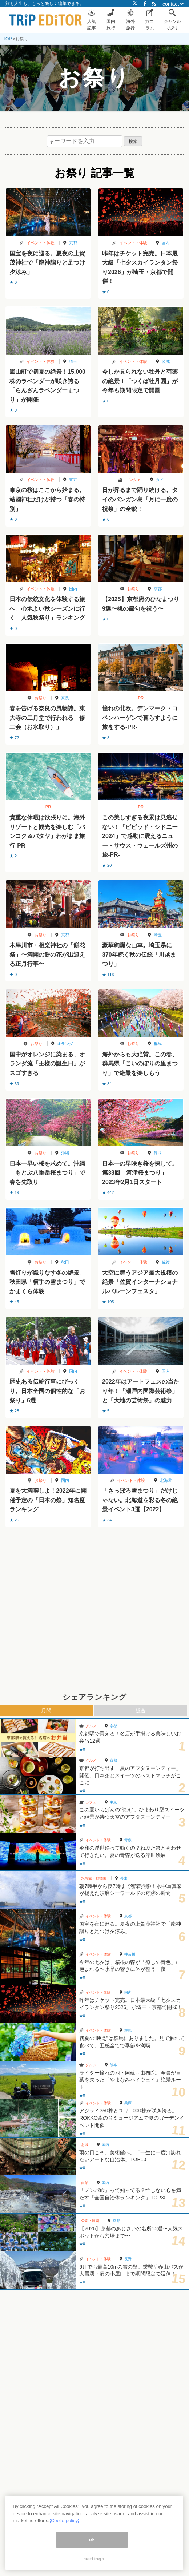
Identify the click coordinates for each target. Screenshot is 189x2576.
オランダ (65, 1043)
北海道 (166, 1480)
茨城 (166, 361)
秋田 (65, 1262)
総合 (141, 1711)
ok (92, 2539)
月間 (46, 1711)
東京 (73, 479)
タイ (160, 479)
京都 (73, 243)
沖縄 (65, 1153)
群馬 (158, 1043)
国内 (166, 243)
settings (94, 2558)
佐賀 (166, 1262)
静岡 (158, 1153)
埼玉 (73, 361)
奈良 (65, 698)
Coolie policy (64, 2520)
